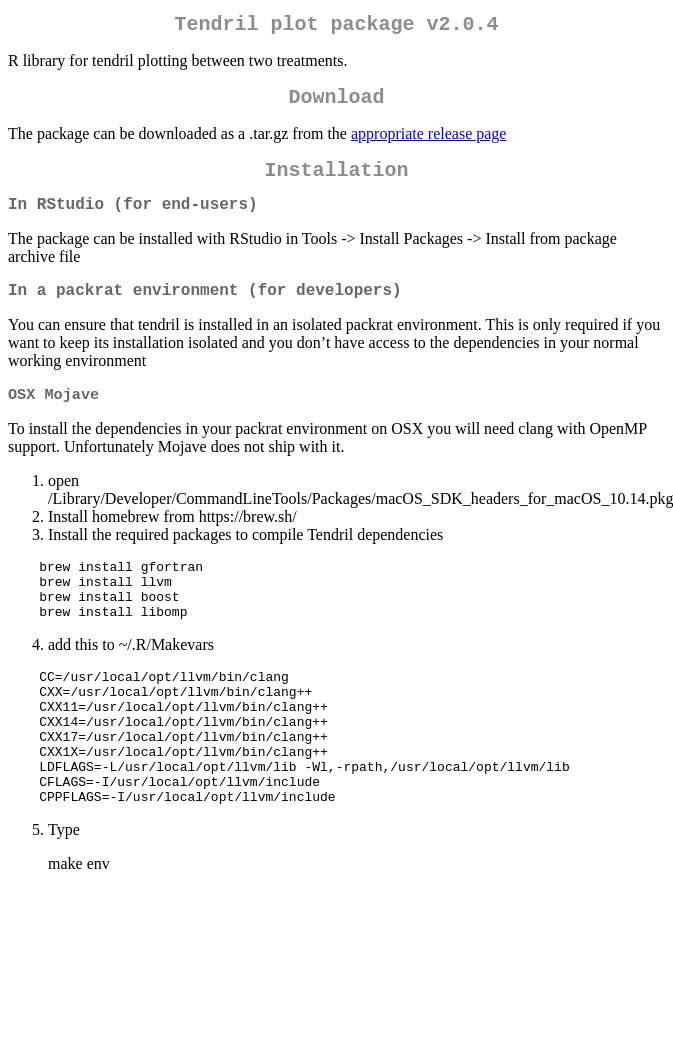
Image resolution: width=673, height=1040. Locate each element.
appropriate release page (428, 141)
